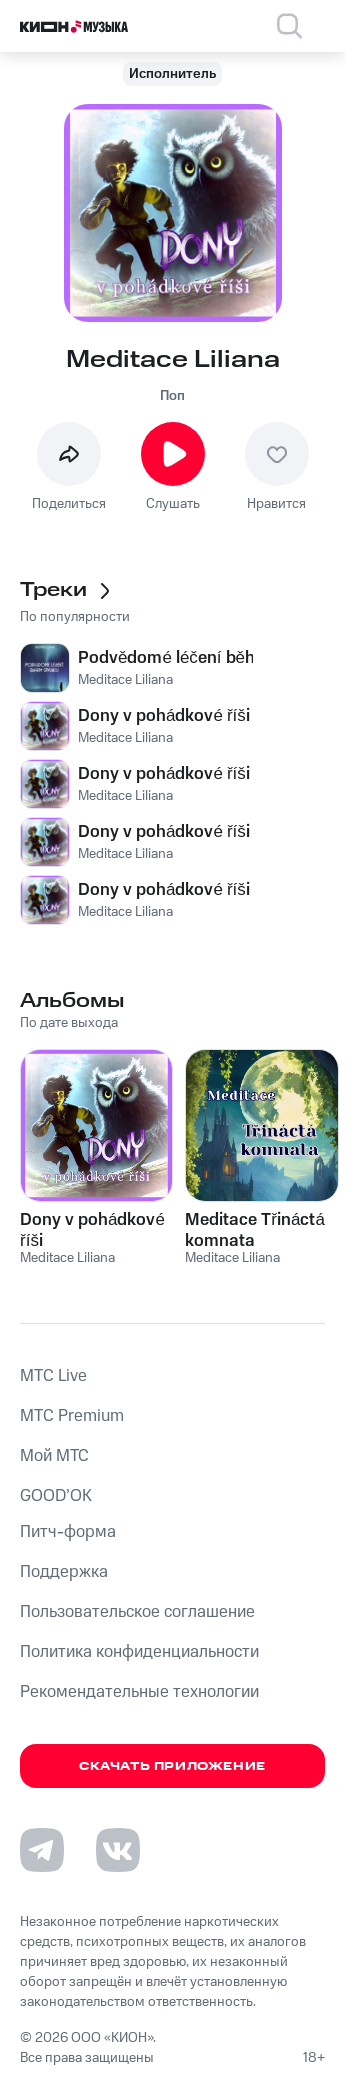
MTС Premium (72, 1416)
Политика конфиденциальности (139, 1652)
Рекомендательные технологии (139, 1692)
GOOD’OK (56, 1496)
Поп (172, 396)
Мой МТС (54, 1456)
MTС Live (53, 1376)
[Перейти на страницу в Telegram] (42, 1850)
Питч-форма (68, 1532)
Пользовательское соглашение (137, 1612)
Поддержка (64, 1572)
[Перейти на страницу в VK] (118, 1850)
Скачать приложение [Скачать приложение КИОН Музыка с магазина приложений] (172, 1766)
